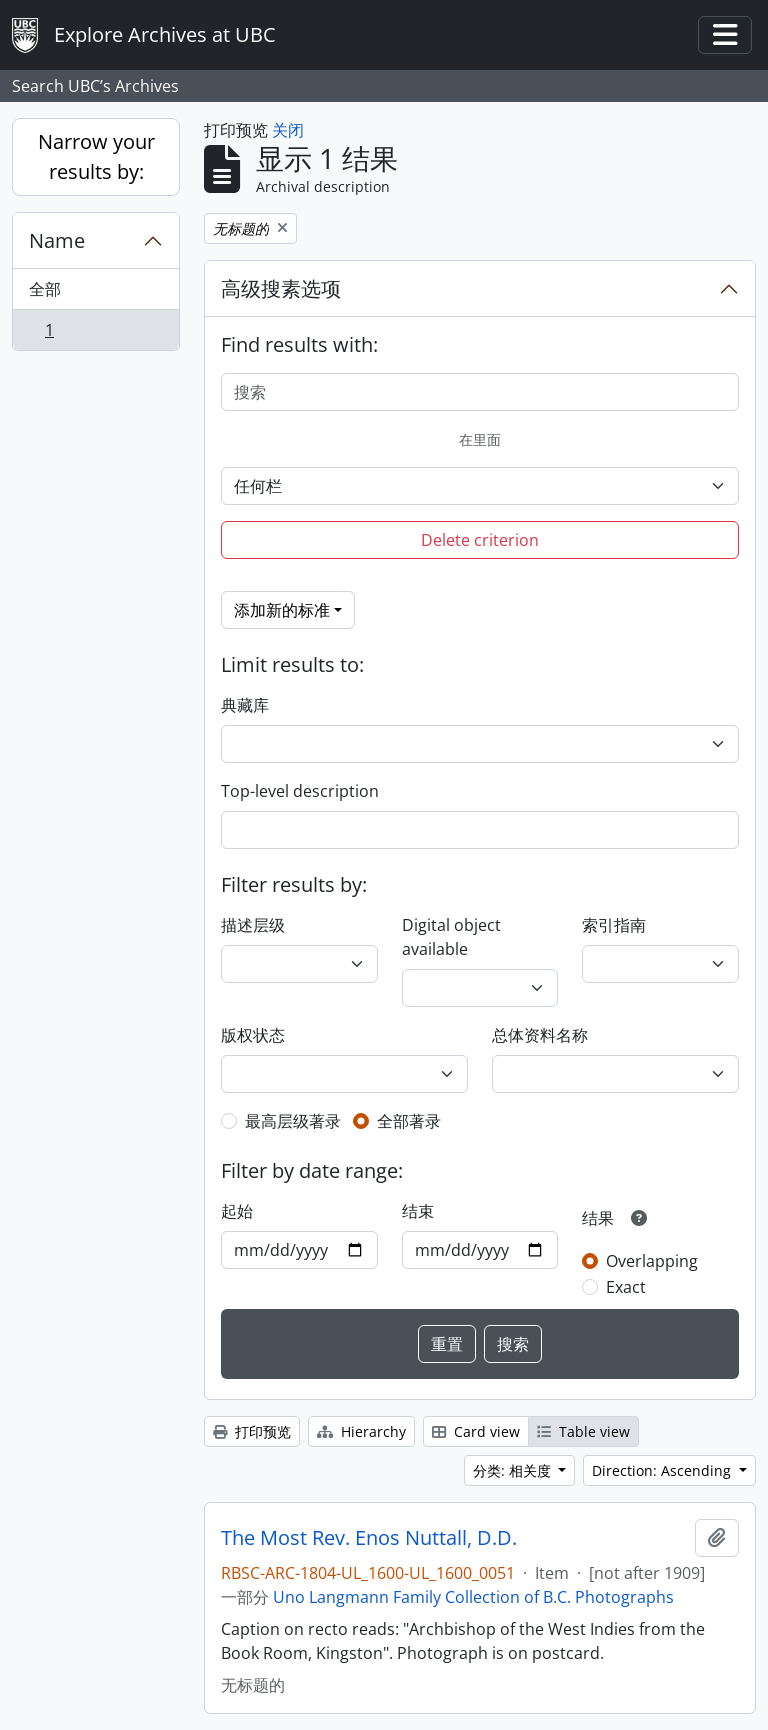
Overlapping (652, 1261)
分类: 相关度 (514, 1470)
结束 (418, 1211)
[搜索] (480, 392)
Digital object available (451, 937)
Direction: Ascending (663, 1470)
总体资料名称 (540, 1035)
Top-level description (300, 791)
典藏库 (245, 705)
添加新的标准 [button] (282, 610)
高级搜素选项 (281, 288)
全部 (45, 289)
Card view (476, 1431)
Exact (626, 1287)
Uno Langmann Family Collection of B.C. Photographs (473, 1597)
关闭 (288, 130)
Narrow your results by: (96, 156)
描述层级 (253, 925)
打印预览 (252, 1431)
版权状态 (253, 1035)
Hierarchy (361, 1431)
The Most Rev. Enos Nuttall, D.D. (369, 1538)
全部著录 (409, 1121)
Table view (583, 1431)
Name (57, 240)
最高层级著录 (293, 1121)
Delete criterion (480, 540)
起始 (237, 1211)
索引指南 (614, 925)
